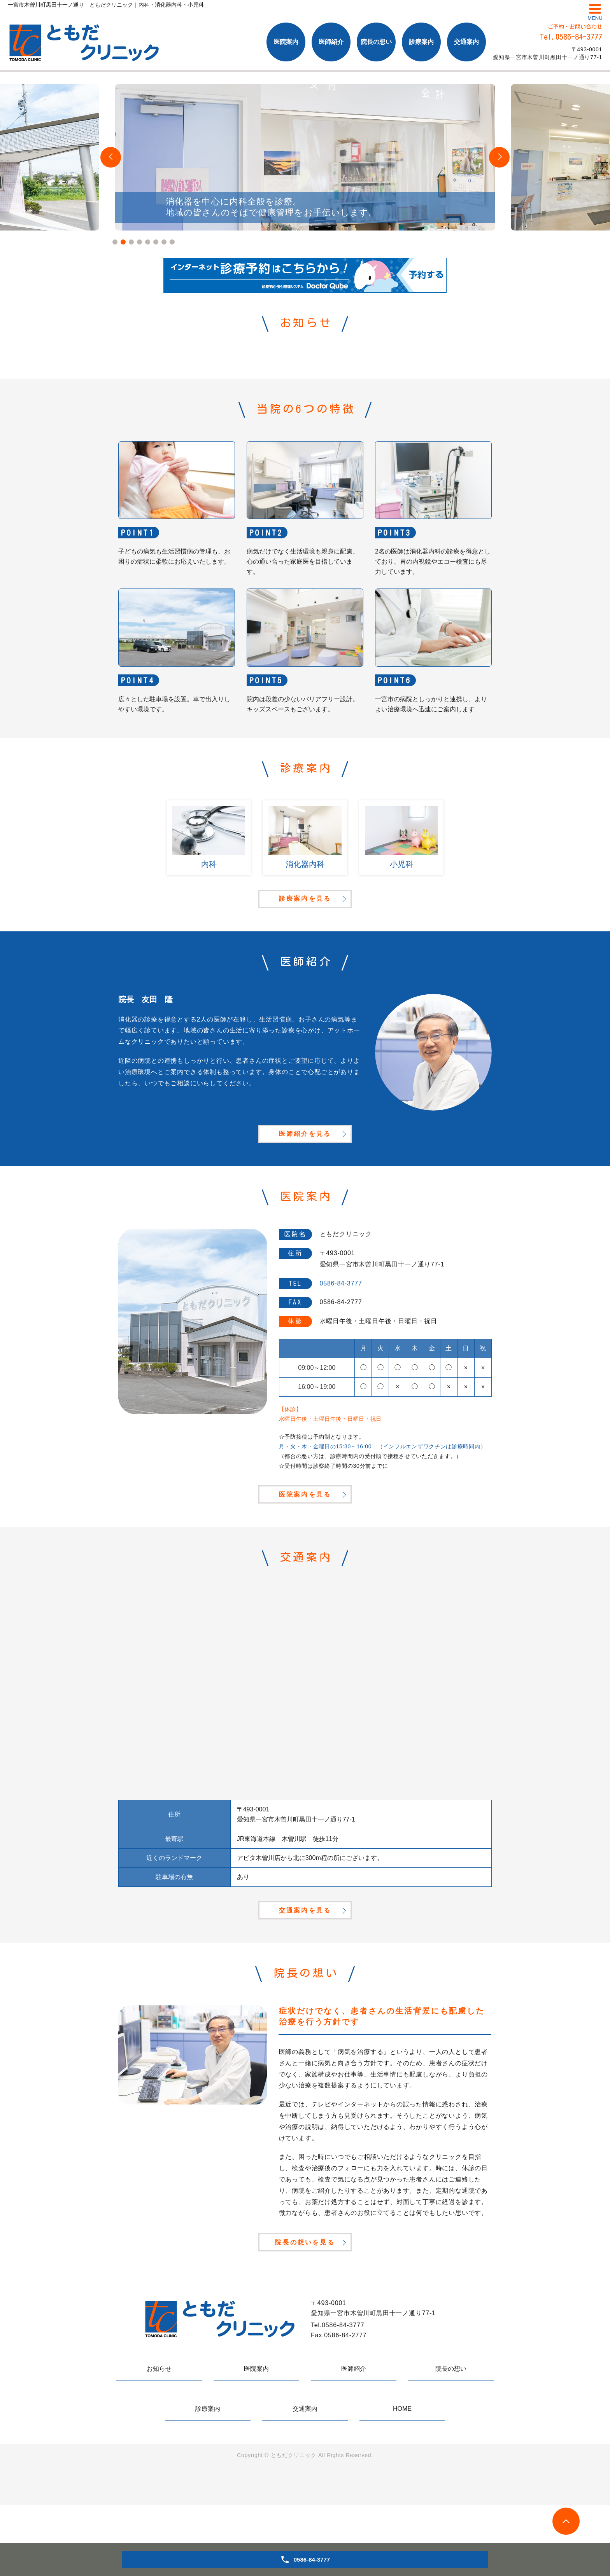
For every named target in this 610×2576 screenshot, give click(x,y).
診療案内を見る (305, 910)
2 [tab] (123, 242)
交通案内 (466, 41)
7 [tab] (164, 242)
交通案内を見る (305, 1964)
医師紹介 (331, 41)
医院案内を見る (305, 1534)
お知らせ (159, 2439)
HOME (402, 2479)
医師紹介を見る (305, 1159)
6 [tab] (155, 242)
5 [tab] (147, 242)
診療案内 (421, 41)
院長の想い (376, 41)
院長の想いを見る (305, 2310)
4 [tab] (139, 242)
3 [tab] (131, 242)
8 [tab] (172, 242)
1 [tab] (114, 242)
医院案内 (285, 41)
